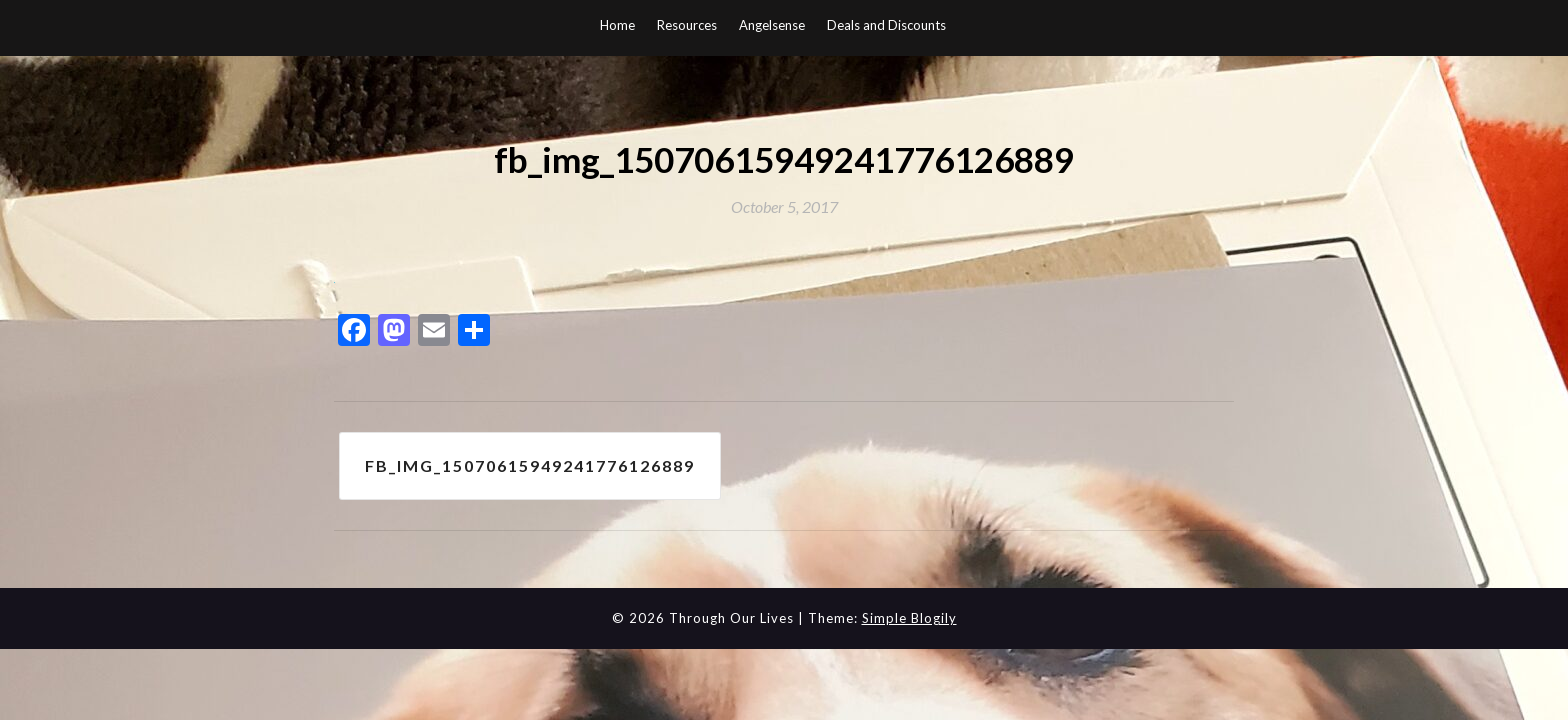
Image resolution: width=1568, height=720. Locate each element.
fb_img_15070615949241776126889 (530, 465)
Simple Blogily (909, 618)
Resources (687, 25)
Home (617, 25)
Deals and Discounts (886, 25)
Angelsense (772, 25)
